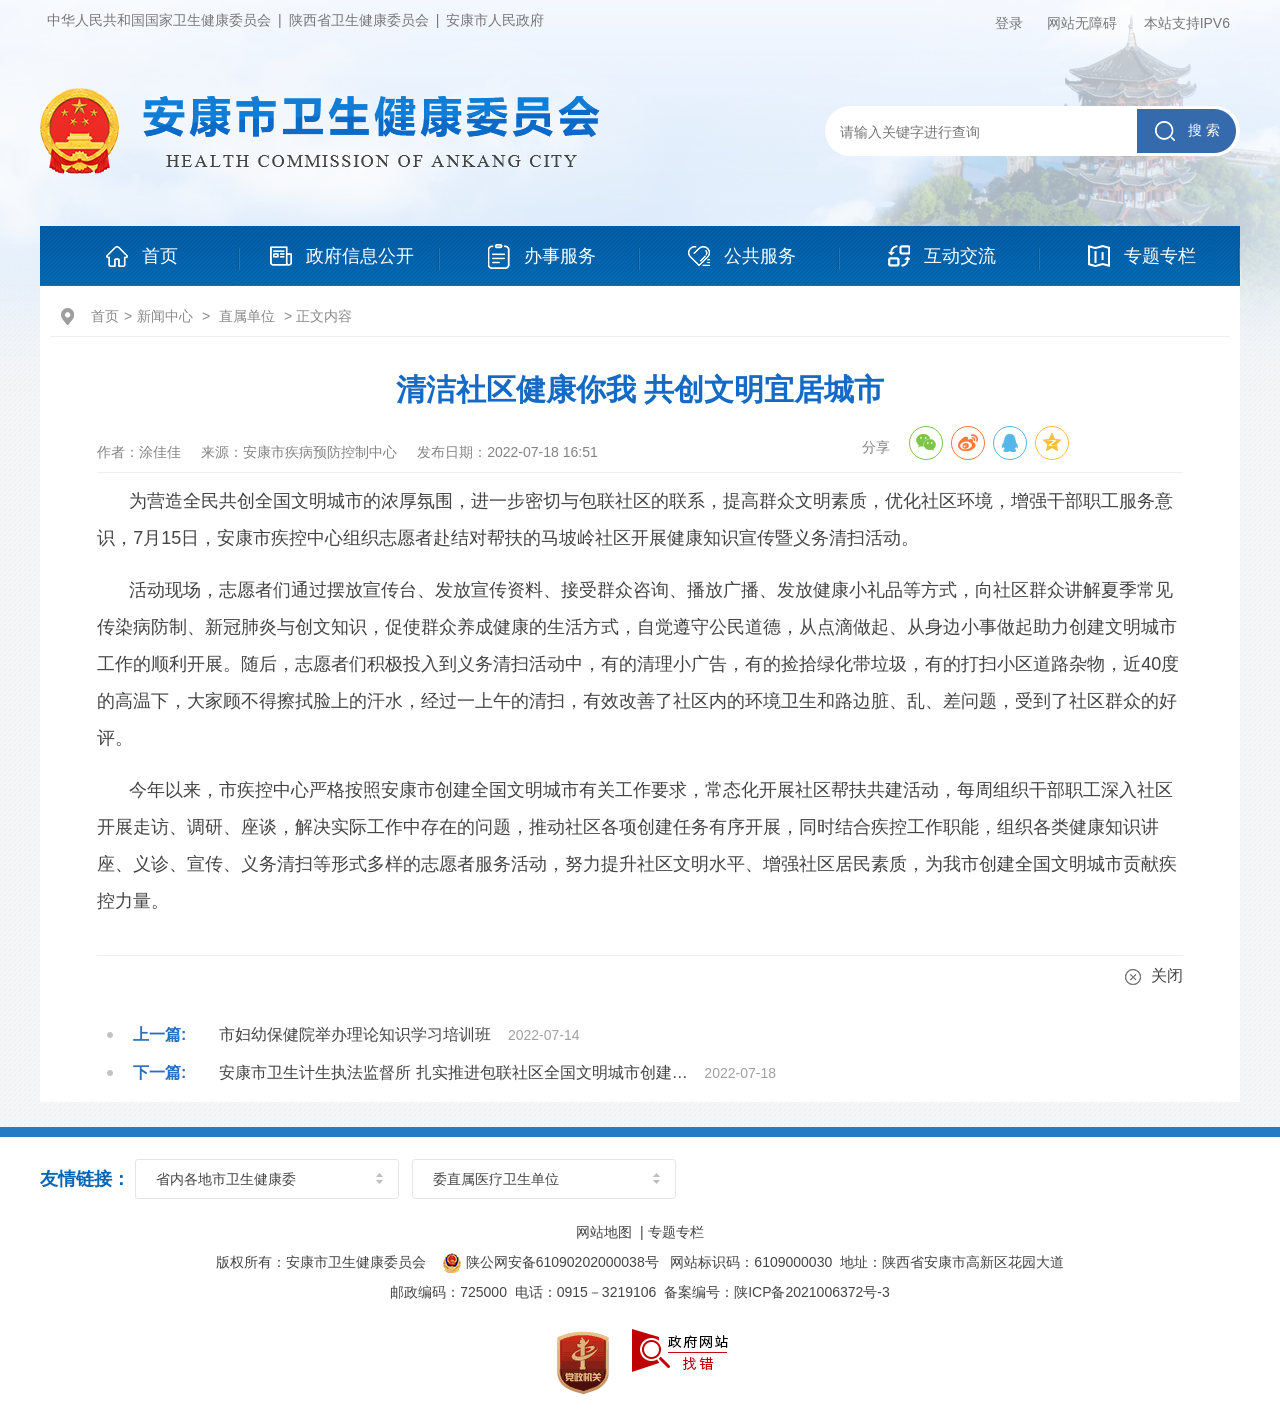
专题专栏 (676, 1232)
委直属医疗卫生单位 (496, 1179)
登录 (1009, 23)
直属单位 (247, 316)
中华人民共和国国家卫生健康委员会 (159, 20)
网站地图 (604, 1232)
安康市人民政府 (495, 20)
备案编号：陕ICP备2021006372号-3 (777, 1292)
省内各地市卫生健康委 (226, 1179)
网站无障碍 (1082, 23)
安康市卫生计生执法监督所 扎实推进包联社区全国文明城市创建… (453, 1072)
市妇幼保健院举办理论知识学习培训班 (355, 1034)
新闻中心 (165, 316)
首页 (105, 316)
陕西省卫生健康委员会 (359, 20)
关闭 (1154, 976)
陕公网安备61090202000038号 (551, 1262)
